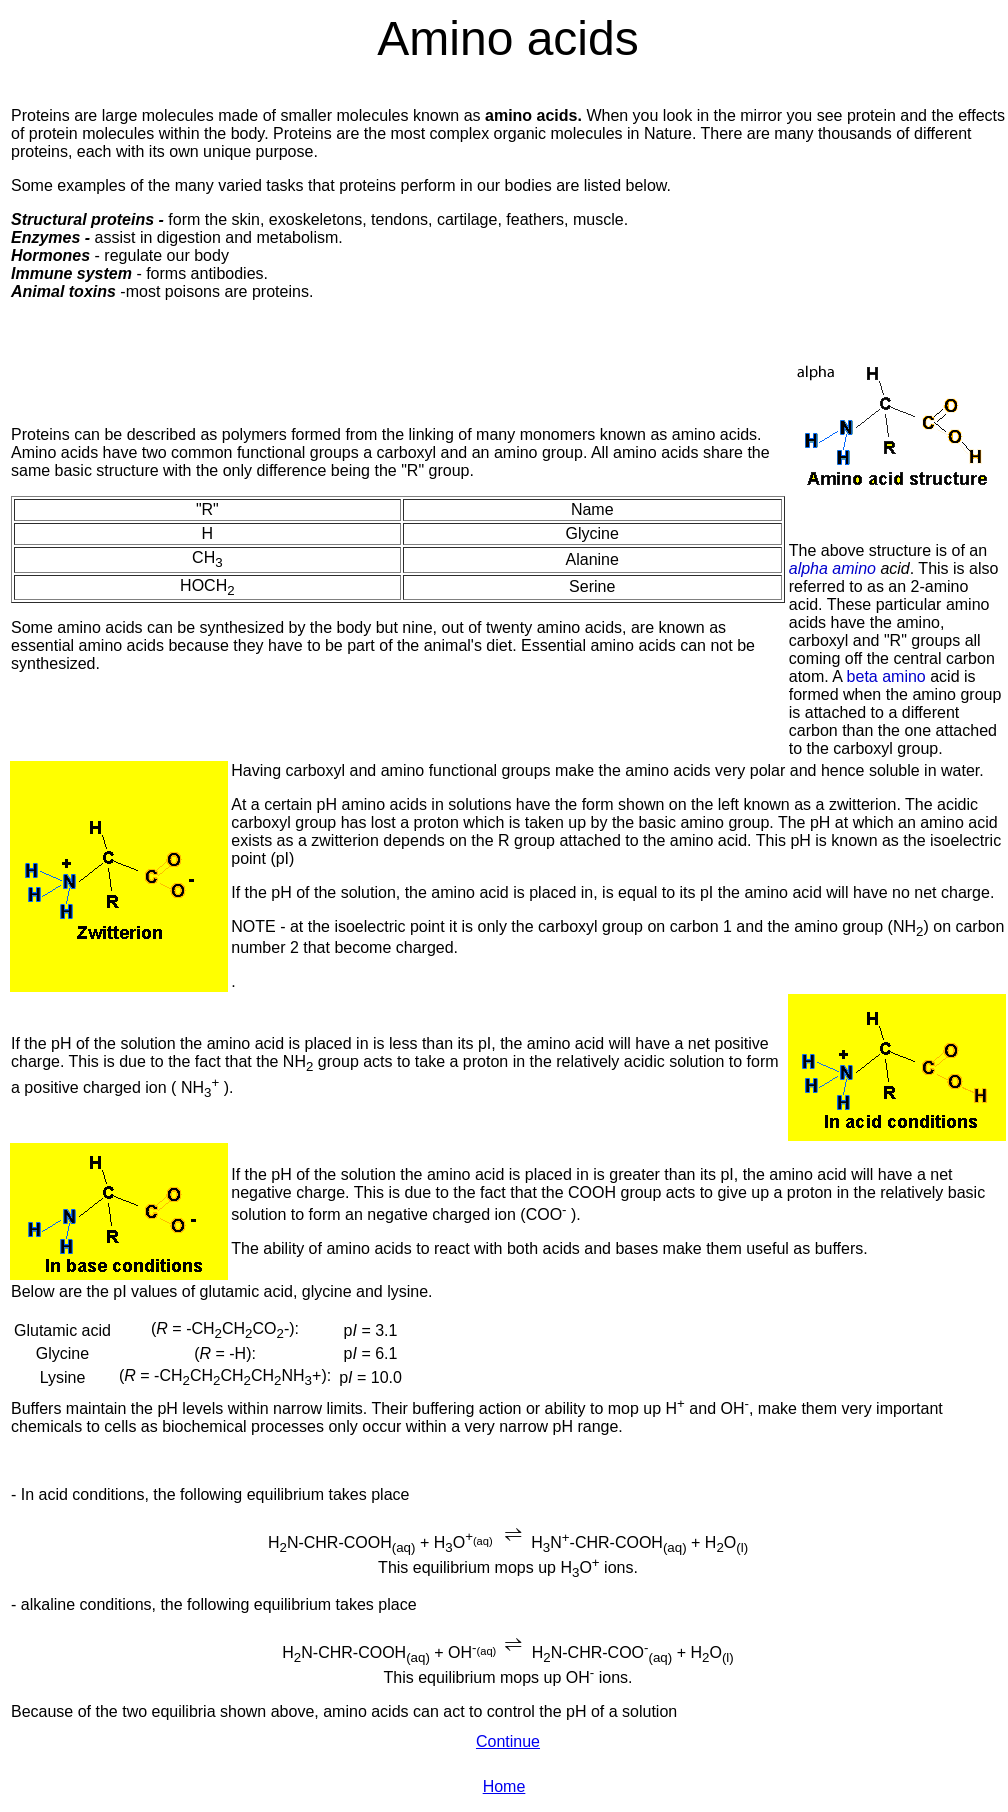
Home (504, 1786)
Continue (508, 1741)
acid (894, 568)
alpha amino (835, 568)
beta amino (884, 676)
